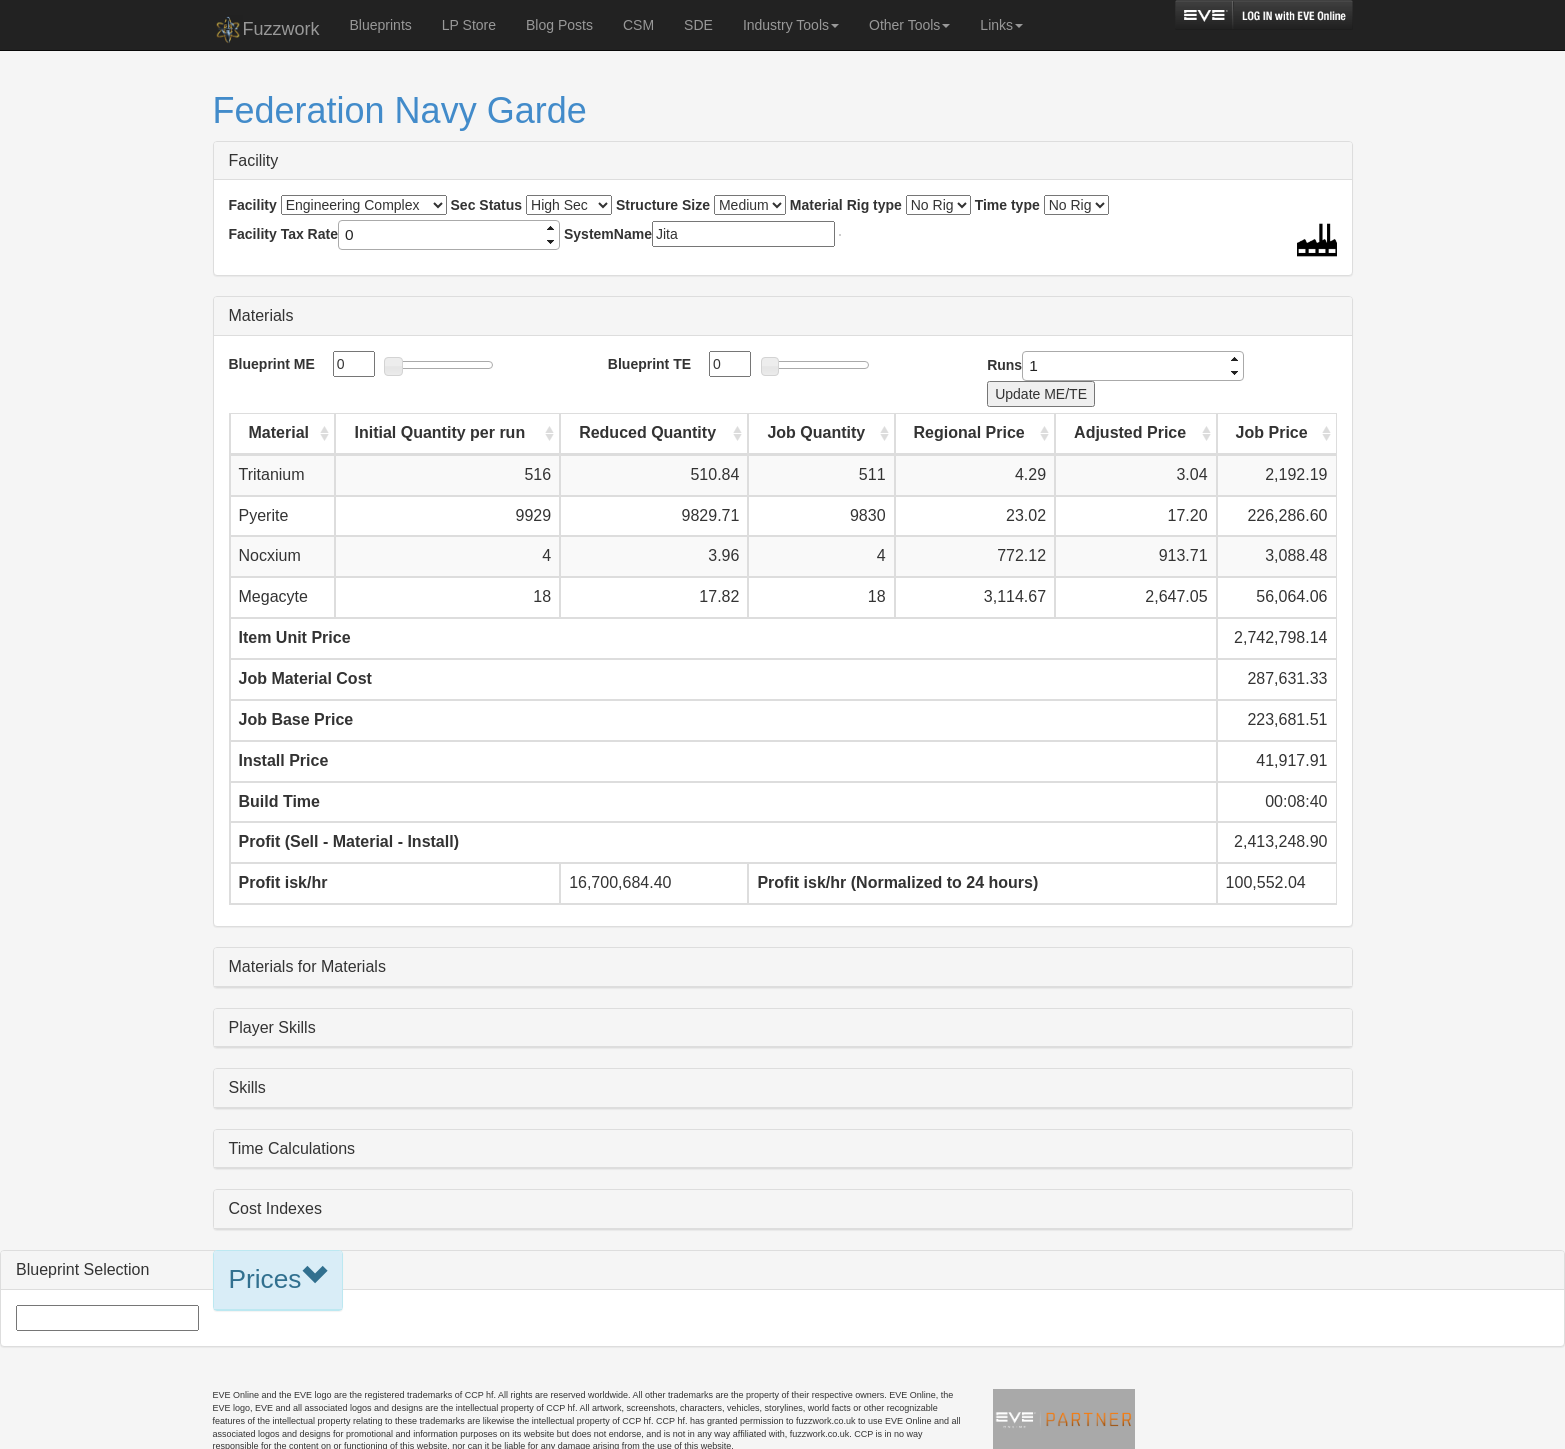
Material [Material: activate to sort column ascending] (279, 432)
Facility (254, 160)
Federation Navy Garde (400, 110)
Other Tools (909, 25)
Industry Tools (791, 25)
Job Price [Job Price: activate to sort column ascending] (1272, 432)
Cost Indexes (275, 1208)
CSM (638, 25)
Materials (261, 315)
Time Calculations (292, 1148)
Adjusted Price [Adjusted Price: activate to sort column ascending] (1130, 432)
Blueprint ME (272, 364)
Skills (247, 1087)
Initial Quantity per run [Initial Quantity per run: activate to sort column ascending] (439, 432)
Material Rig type (846, 205)
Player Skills (272, 1027)
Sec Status (487, 205)
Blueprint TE (649, 364)
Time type (1007, 205)
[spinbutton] (441, 235)
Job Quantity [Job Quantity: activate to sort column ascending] (816, 432)
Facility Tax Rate (283, 234)
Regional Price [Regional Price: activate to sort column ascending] (969, 432)
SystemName (608, 234)
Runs (1004, 365)
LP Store (469, 25)
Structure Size (663, 205)
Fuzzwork (266, 30)
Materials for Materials (307, 966)
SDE (698, 25)
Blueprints (381, 25)
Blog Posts (559, 25)
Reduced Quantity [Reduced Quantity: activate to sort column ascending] (647, 432)
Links (1001, 25)
